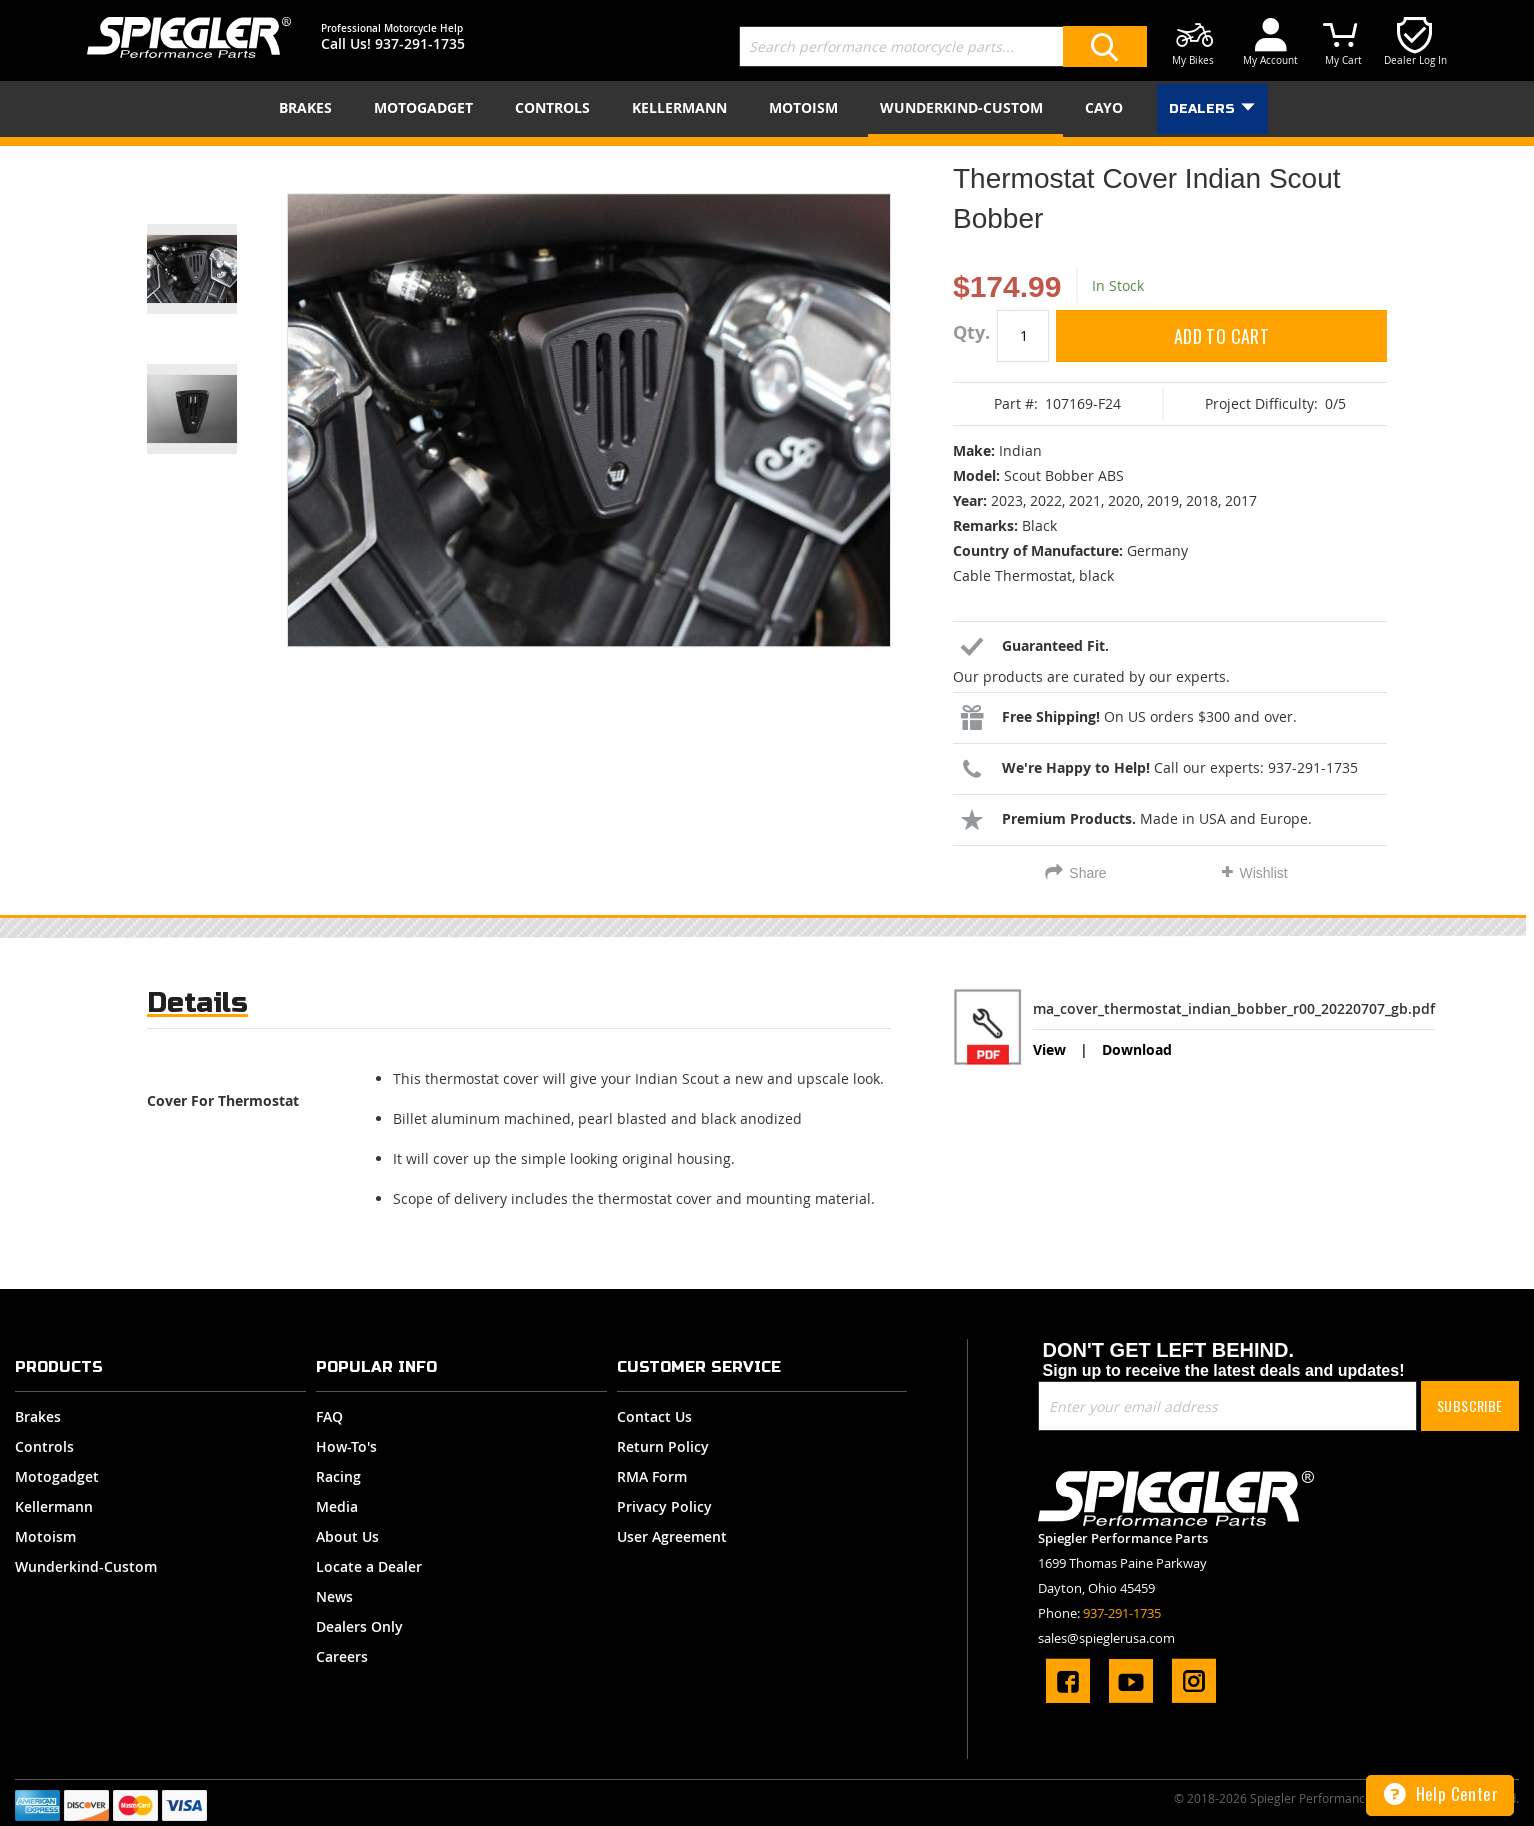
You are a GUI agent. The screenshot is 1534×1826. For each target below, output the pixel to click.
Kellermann (54, 1506)
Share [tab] (1087, 873)
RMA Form (652, 1476)
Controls (44, 1446)
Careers (342, 1656)
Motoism (45, 1536)
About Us (347, 1536)
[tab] (197, 1007)
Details (197, 1002)
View (1049, 1049)
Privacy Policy (664, 1506)
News (334, 1596)
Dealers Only (359, 1626)
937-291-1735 (420, 43)
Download (1137, 1049)
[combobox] (943, 46)
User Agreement (672, 1536)
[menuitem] (309, 107)
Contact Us (654, 1416)
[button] (217, 244)
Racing (338, 1476)
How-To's (346, 1446)
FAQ (329, 1416)
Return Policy (663, 1446)
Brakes (38, 1416)
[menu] (767, 109)
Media (337, 1506)
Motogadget (57, 1476)
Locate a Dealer (369, 1566)
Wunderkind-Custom (86, 1566)
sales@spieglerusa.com (1106, 1638)
